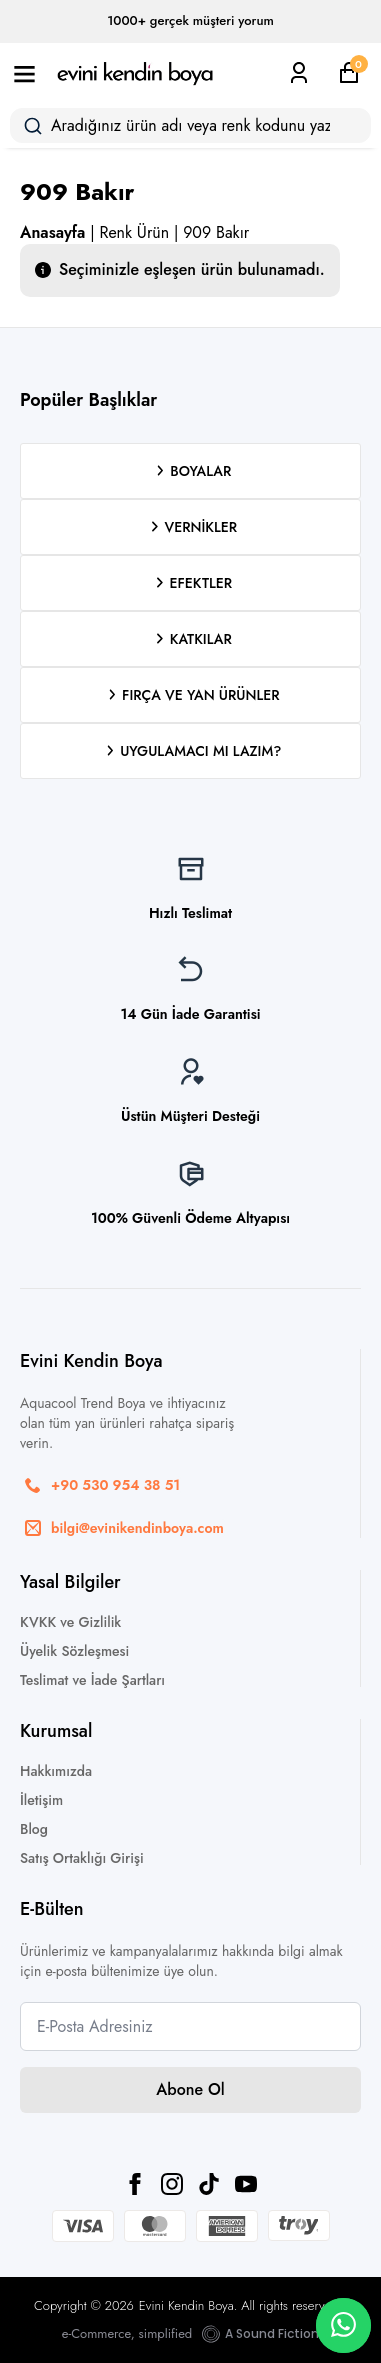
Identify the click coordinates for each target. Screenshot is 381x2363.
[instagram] (172, 2184)
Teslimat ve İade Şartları (92, 1680)
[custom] (209, 2184)
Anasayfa (52, 232)
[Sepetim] (349, 73)
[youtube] (246, 2184)
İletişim (41, 1800)
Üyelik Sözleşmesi (74, 1651)
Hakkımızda (56, 1771)
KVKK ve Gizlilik (70, 1622)
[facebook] (135, 2184)
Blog (34, 1829)
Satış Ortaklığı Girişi (82, 1858)
